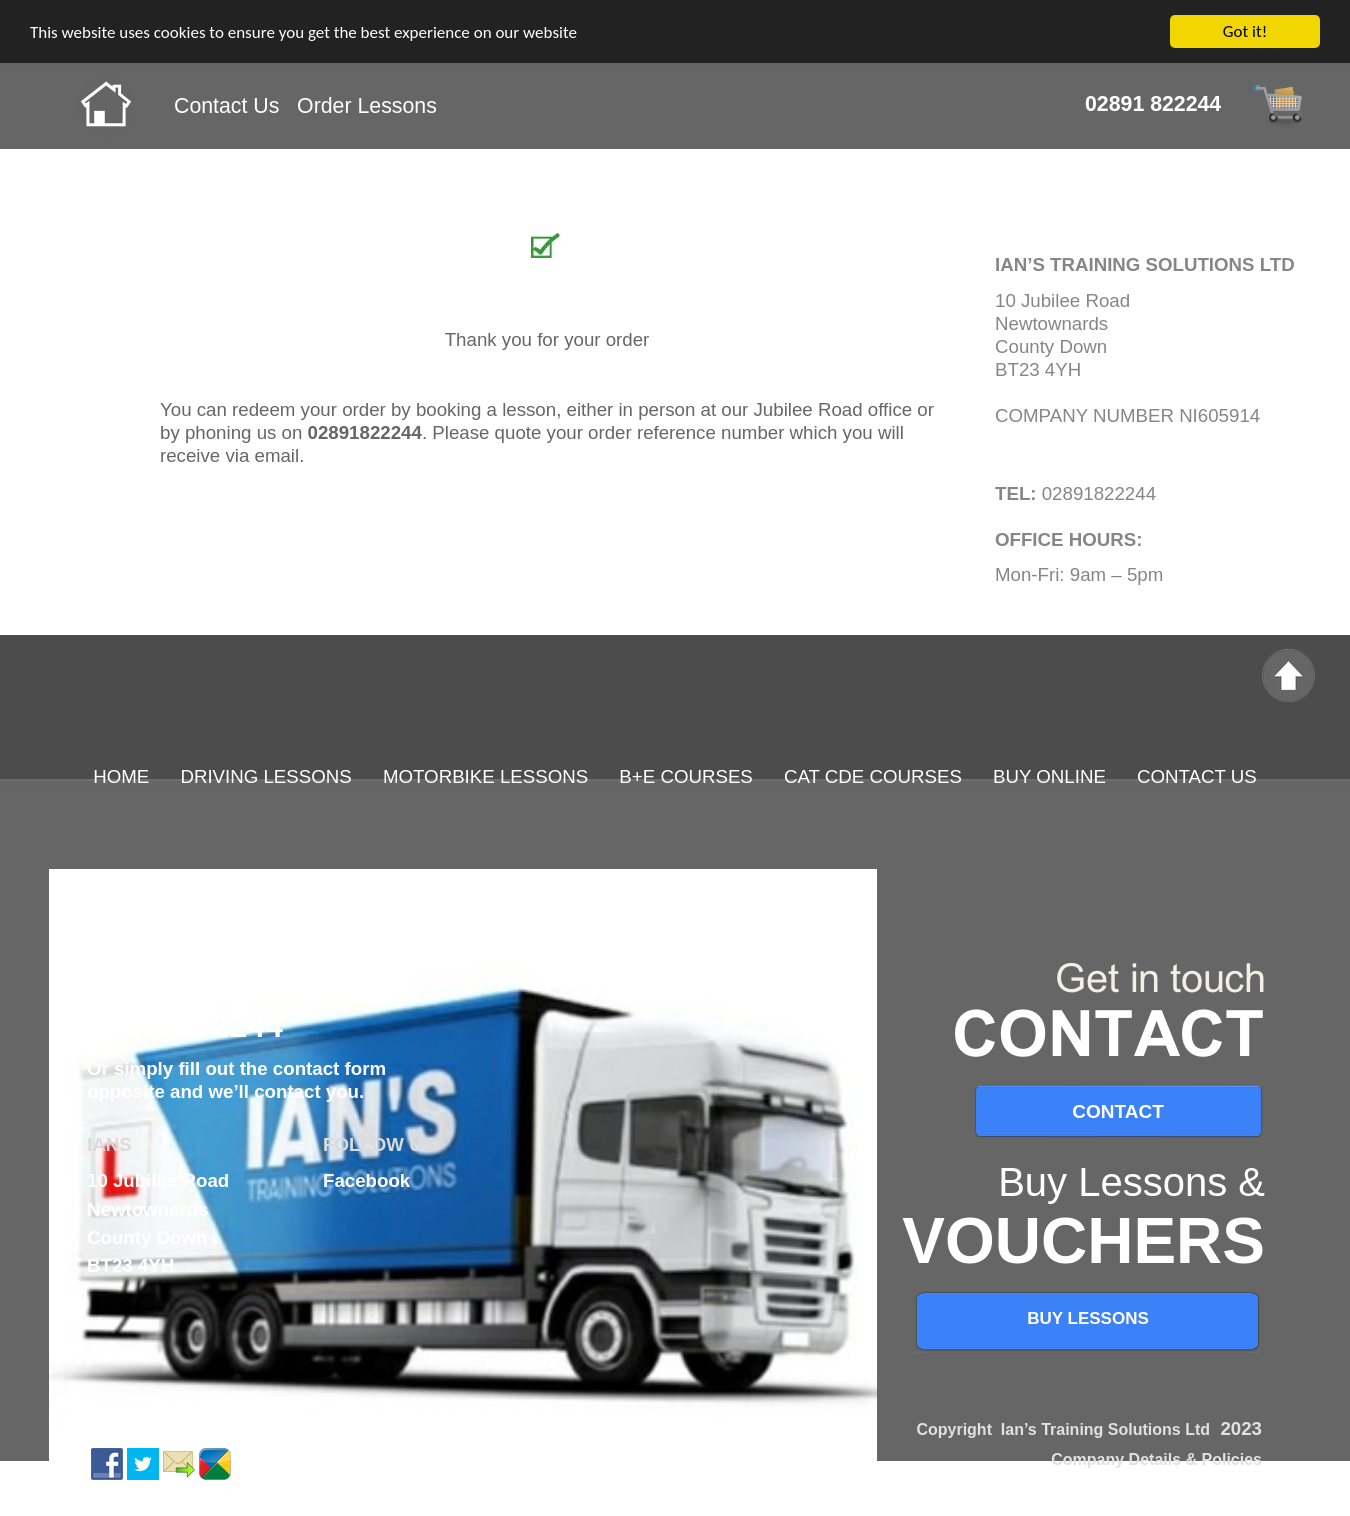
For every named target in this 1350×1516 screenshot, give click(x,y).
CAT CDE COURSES (873, 776)
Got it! (1245, 31)
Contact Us (226, 106)
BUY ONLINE (1049, 776)
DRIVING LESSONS (268, 776)
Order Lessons (367, 106)
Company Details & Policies (1156, 1459)
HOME (121, 776)
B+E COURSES (685, 776)
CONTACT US (1197, 776)
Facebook (366, 1180)
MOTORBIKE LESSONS (485, 776)
